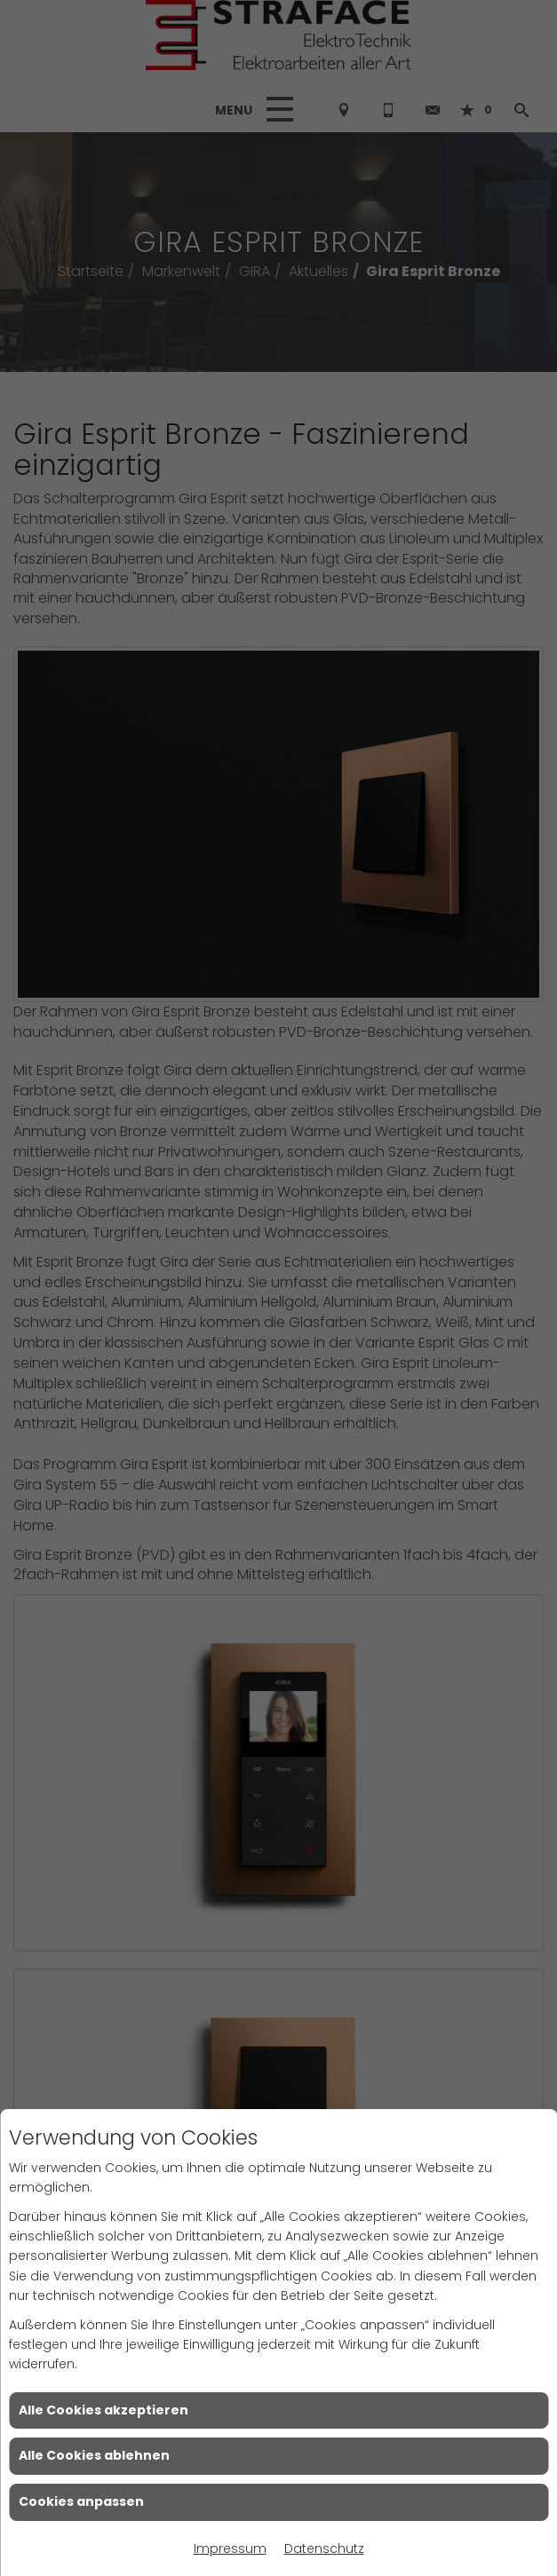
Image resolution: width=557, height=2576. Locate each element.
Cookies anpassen (81, 2501)
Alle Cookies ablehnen (94, 2455)
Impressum (230, 2548)
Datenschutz (324, 2548)
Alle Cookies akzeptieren (103, 2410)
